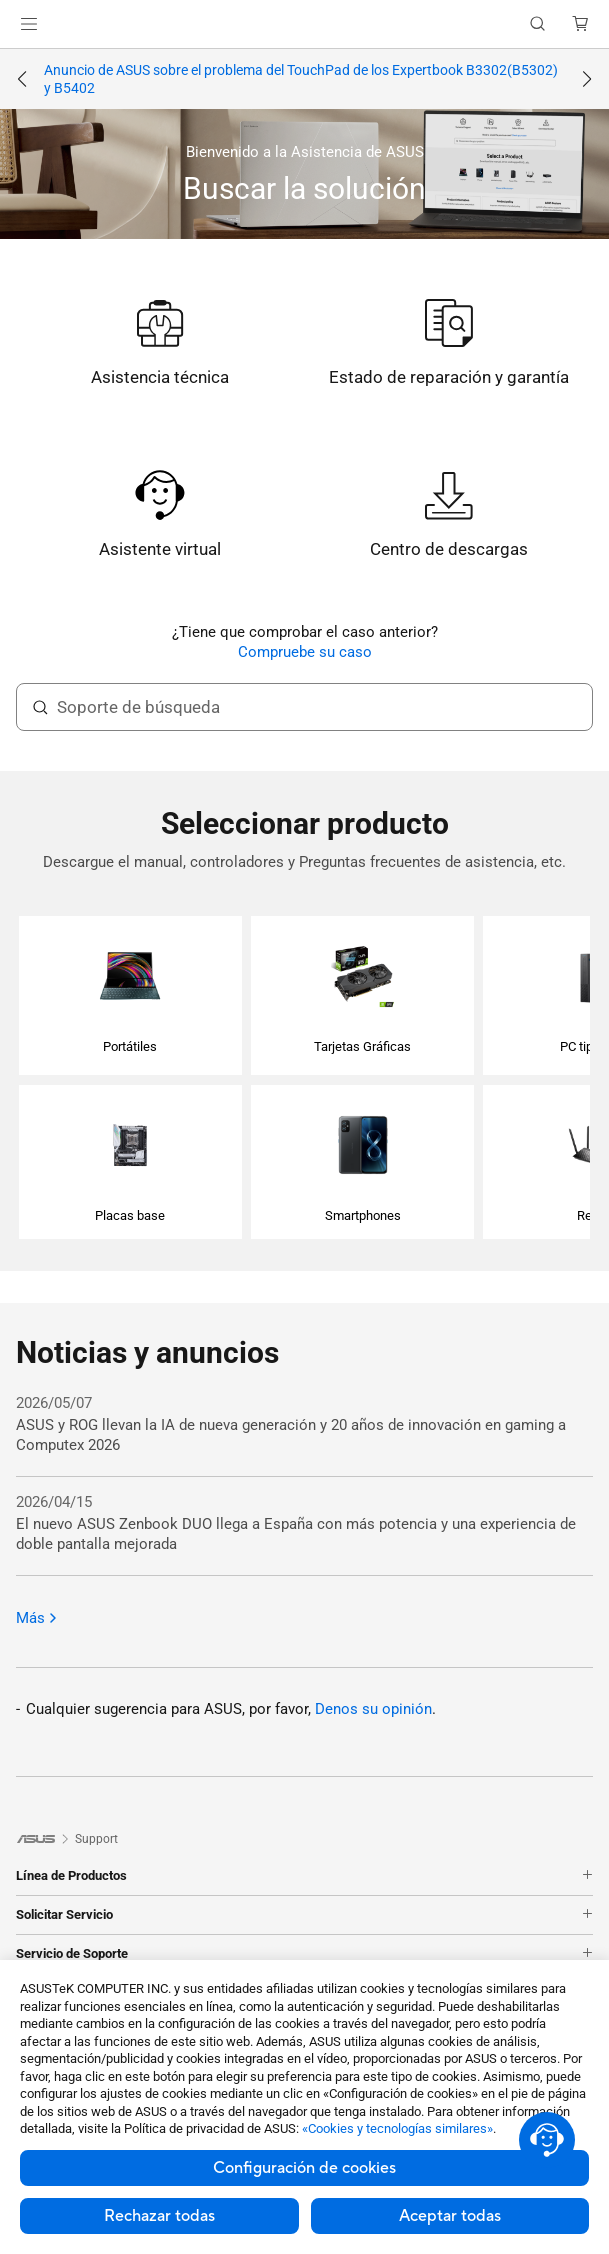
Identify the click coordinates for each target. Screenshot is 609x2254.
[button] (29, 24)
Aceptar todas (450, 2216)
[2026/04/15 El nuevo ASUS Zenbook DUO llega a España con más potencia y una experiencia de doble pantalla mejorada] (304, 1524)
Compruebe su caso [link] (305, 652)
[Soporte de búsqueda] (40, 707)
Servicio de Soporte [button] (304, 1954)
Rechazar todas (159, 2216)
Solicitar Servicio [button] (304, 1915)
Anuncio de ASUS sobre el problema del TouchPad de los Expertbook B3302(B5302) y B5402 (301, 79)
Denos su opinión (373, 1709)
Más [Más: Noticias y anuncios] (37, 1618)
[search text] (304, 707)
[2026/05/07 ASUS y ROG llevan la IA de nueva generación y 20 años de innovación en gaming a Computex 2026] (304, 1425)
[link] (304, 24)
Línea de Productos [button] (304, 1876)
